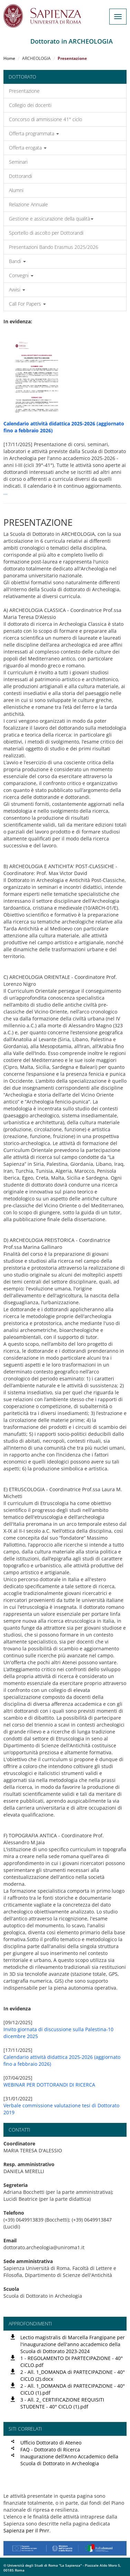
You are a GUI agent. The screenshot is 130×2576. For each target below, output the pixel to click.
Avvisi (17, 289)
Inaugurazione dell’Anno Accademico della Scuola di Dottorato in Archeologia (69, 2460)
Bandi (17, 261)
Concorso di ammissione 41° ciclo (45, 119)
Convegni (21, 275)
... (5, 492)
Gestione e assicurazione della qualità (51, 218)
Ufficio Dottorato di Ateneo (50, 2442)
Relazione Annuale (28, 204)
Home (9, 58)
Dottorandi (20, 176)
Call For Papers (27, 303)
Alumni (16, 190)
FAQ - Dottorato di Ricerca (50, 2449)
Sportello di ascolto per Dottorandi (46, 232)
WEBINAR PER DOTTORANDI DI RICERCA (49, 2084)
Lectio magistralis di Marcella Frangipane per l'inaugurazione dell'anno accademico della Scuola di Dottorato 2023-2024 (72, 2344)
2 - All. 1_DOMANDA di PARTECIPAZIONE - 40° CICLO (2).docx (72, 2375)
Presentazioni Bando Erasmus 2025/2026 (53, 247)
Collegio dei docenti (30, 105)
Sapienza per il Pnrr (26, 2530)
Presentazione (24, 91)
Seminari (18, 162)
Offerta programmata (34, 133)
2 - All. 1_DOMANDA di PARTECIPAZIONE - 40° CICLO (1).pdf (72, 2389)
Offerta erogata (28, 147)
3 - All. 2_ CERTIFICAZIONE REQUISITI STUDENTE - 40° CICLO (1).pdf (62, 2403)
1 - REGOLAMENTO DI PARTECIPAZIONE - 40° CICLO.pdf (71, 2361)
